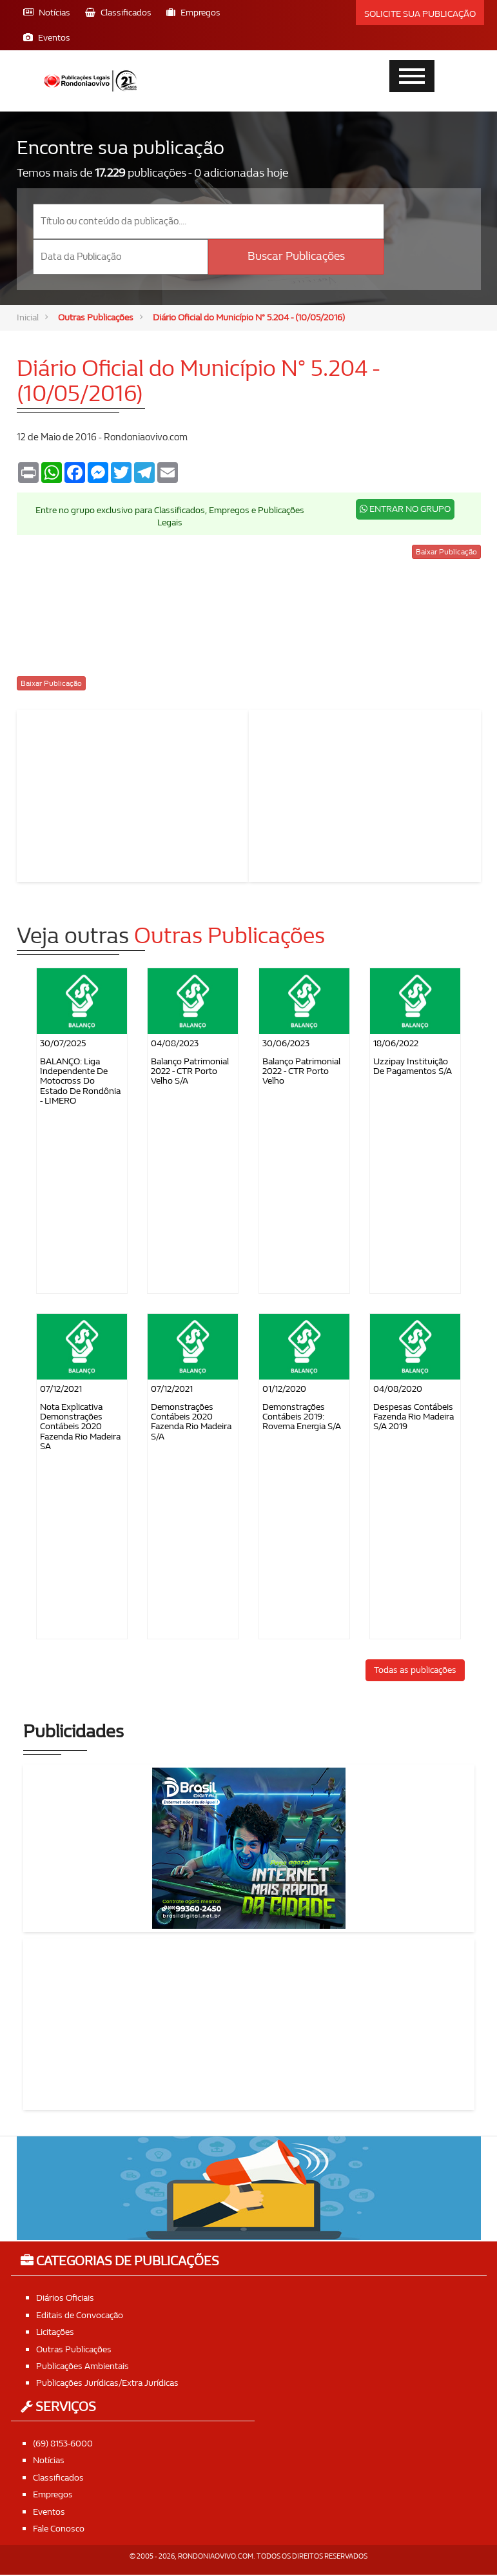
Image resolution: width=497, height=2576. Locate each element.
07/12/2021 (61, 1389)
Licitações (57, 2333)
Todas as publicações (415, 1671)
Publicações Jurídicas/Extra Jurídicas (112, 2384)
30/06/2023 (285, 1044)
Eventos (50, 2512)
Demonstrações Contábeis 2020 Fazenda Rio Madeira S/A (191, 1422)
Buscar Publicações (296, 256)
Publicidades (73, 1733)
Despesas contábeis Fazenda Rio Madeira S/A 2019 (413, 1417)
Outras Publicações (99, 318)
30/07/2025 (63, 1044)
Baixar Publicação (446, 553)
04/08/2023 (175, 1044)
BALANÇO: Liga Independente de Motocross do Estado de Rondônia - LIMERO (80, 1082)
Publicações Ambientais (85, 2366)
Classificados (60, 2478)
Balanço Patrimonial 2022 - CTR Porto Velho (301, 1072)
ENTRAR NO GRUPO (405, 509)
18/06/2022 (395, 1044)
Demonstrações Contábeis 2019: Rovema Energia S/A (301, 1417)
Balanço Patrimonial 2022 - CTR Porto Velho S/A (190, 1072)
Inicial (29, 318)
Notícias (50, 2461)
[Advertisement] (132, 794)
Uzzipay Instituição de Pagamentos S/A (412, 1067)
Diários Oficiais (66, 2299)
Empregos (54, 2495)
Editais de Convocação (84, 2315)
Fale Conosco (60, 2529)
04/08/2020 (397, 1389)
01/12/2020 (284, 1389)
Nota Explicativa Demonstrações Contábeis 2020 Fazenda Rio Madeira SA (80, 1427)
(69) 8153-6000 (67, 2444)
